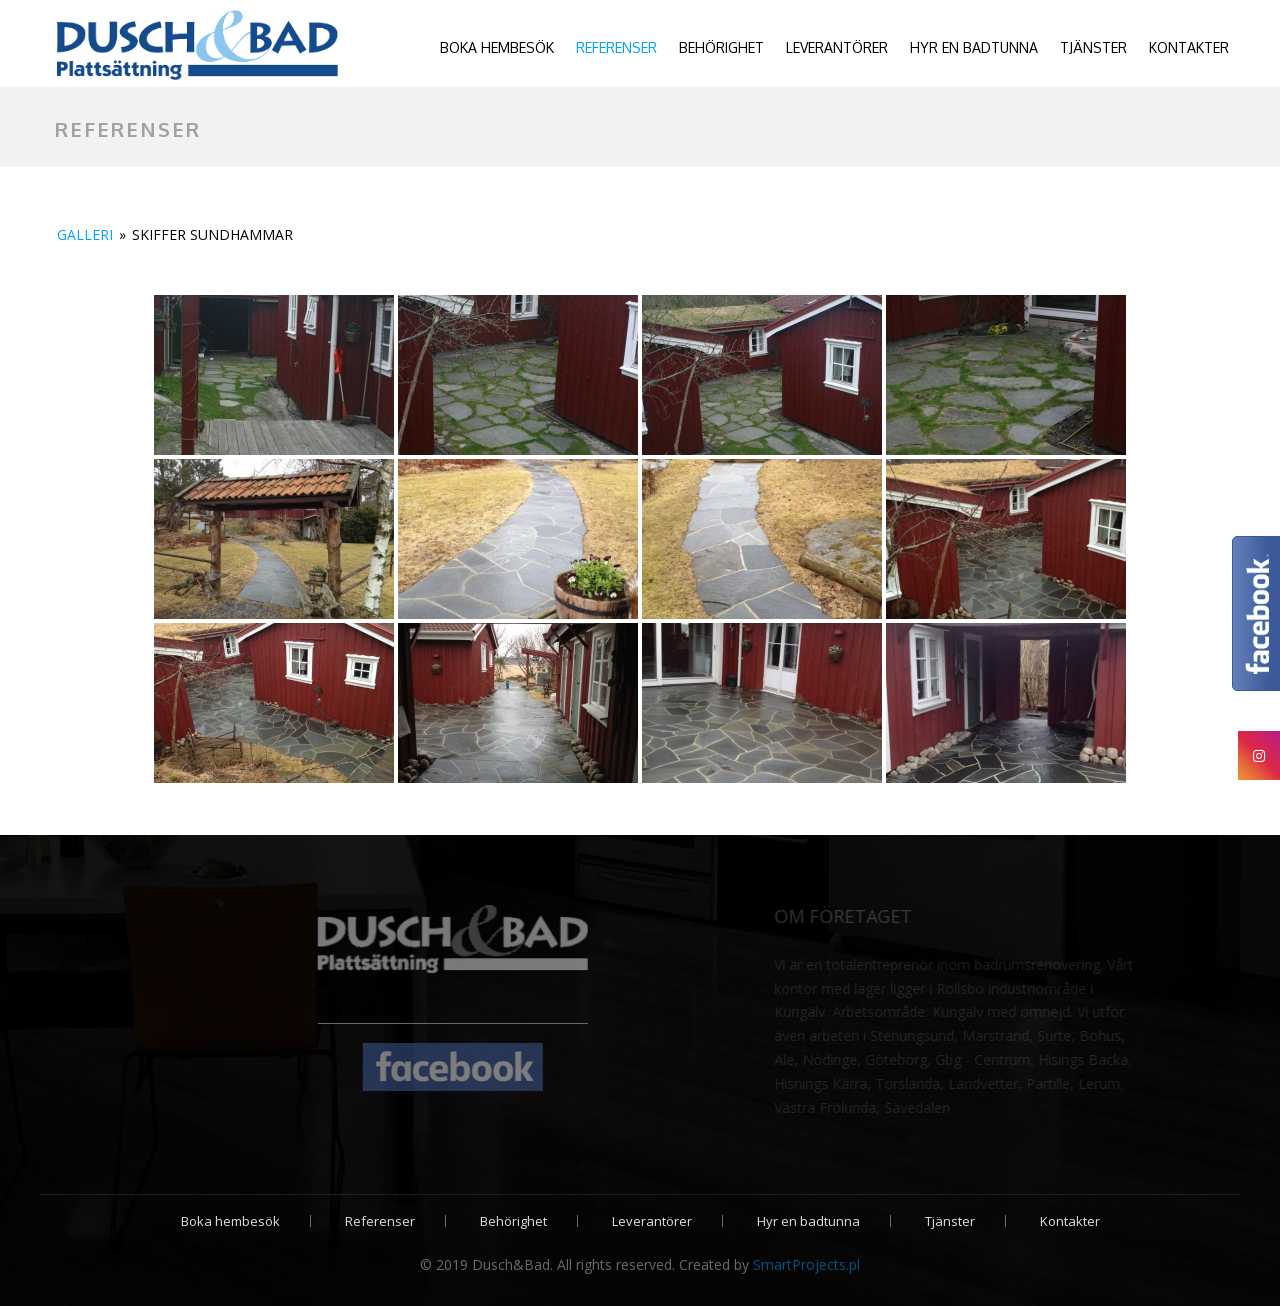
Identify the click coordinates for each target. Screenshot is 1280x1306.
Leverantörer (837, 47)
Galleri (85, 234)
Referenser (616, 47)
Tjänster (1093, 47)
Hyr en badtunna (974, 47)
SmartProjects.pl (806, 1264)
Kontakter (1189, 47)
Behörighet (721, 47)
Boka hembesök (497, 47)
